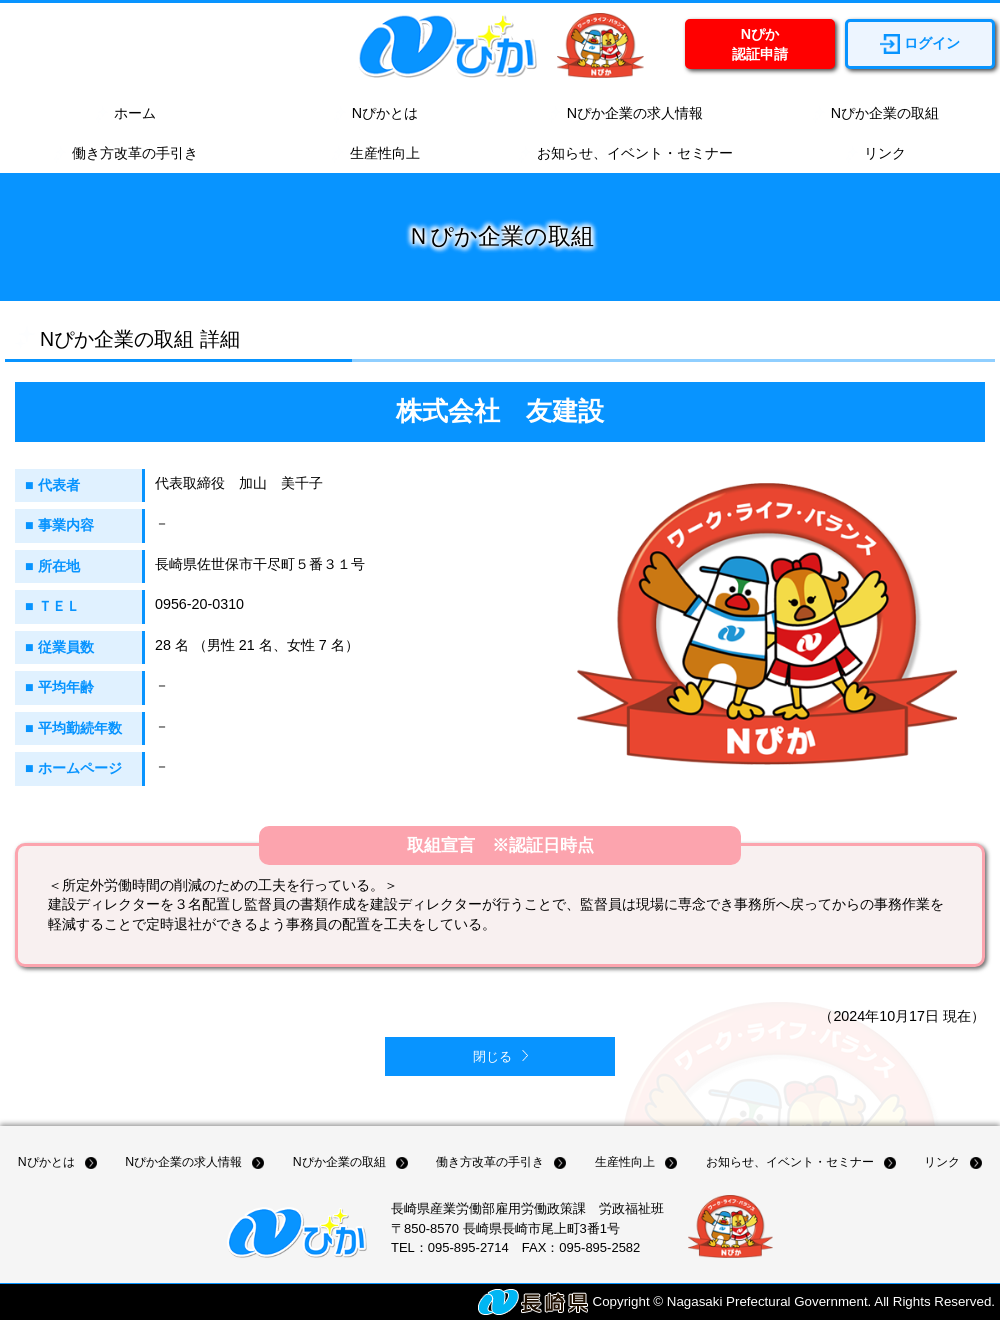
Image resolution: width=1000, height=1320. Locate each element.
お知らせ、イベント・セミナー (625, 154)
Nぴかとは (375, 114)
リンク (875, 154)
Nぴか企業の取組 (875, 114)
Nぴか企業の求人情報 (625, 114)
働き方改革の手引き (125, 154)
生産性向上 (375, 154)
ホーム (125, 114)
